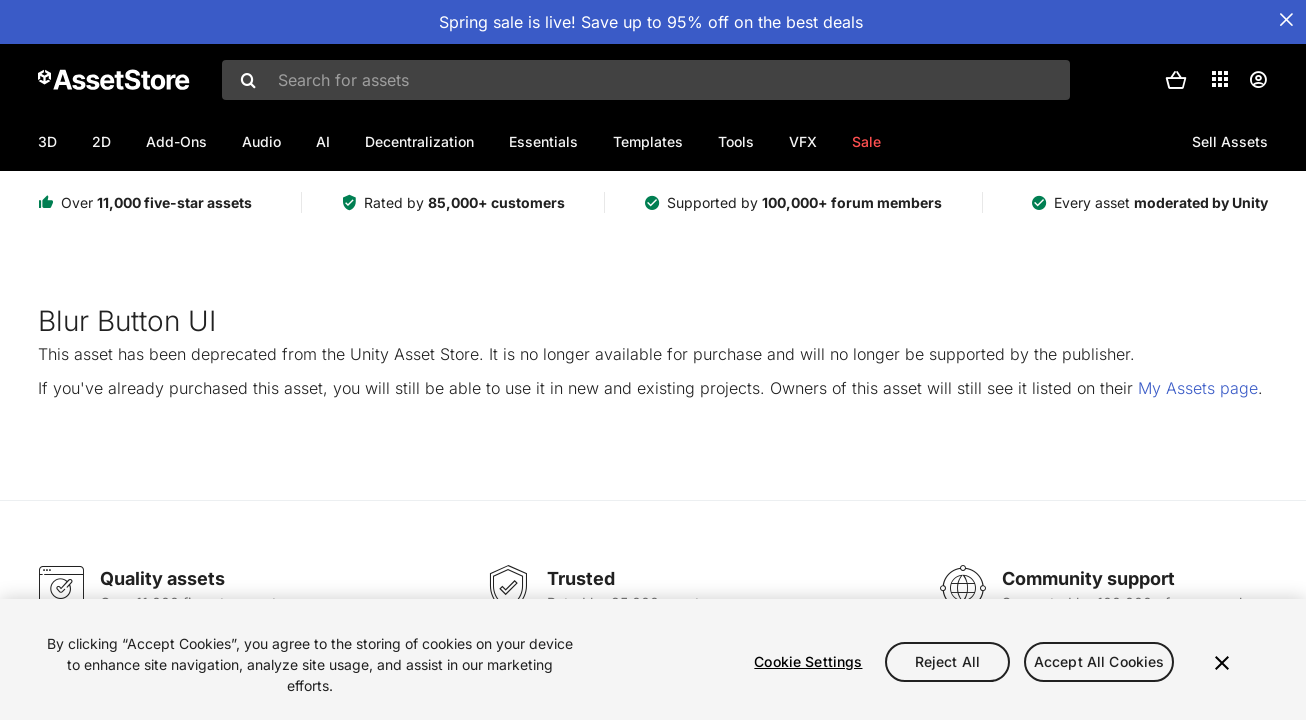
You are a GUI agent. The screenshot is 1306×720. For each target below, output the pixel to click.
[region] (653, 659)
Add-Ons (176, 141)
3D (47, 141)
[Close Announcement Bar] (1286, 20)
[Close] (1222, 663)
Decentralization (419, 141)
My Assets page (1198, 388)
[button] (1176, 80)
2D (101, 141)
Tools (736, 141)
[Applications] (1220, 79)
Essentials (543, 141)
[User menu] (1258, 80)
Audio (261, 141)
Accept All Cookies (1099, 661)
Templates (648, 141)
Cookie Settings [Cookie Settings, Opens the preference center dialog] (808, 661)
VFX (803, 141)
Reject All (947, 661)
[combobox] (646, 80)
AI (323, 141)
